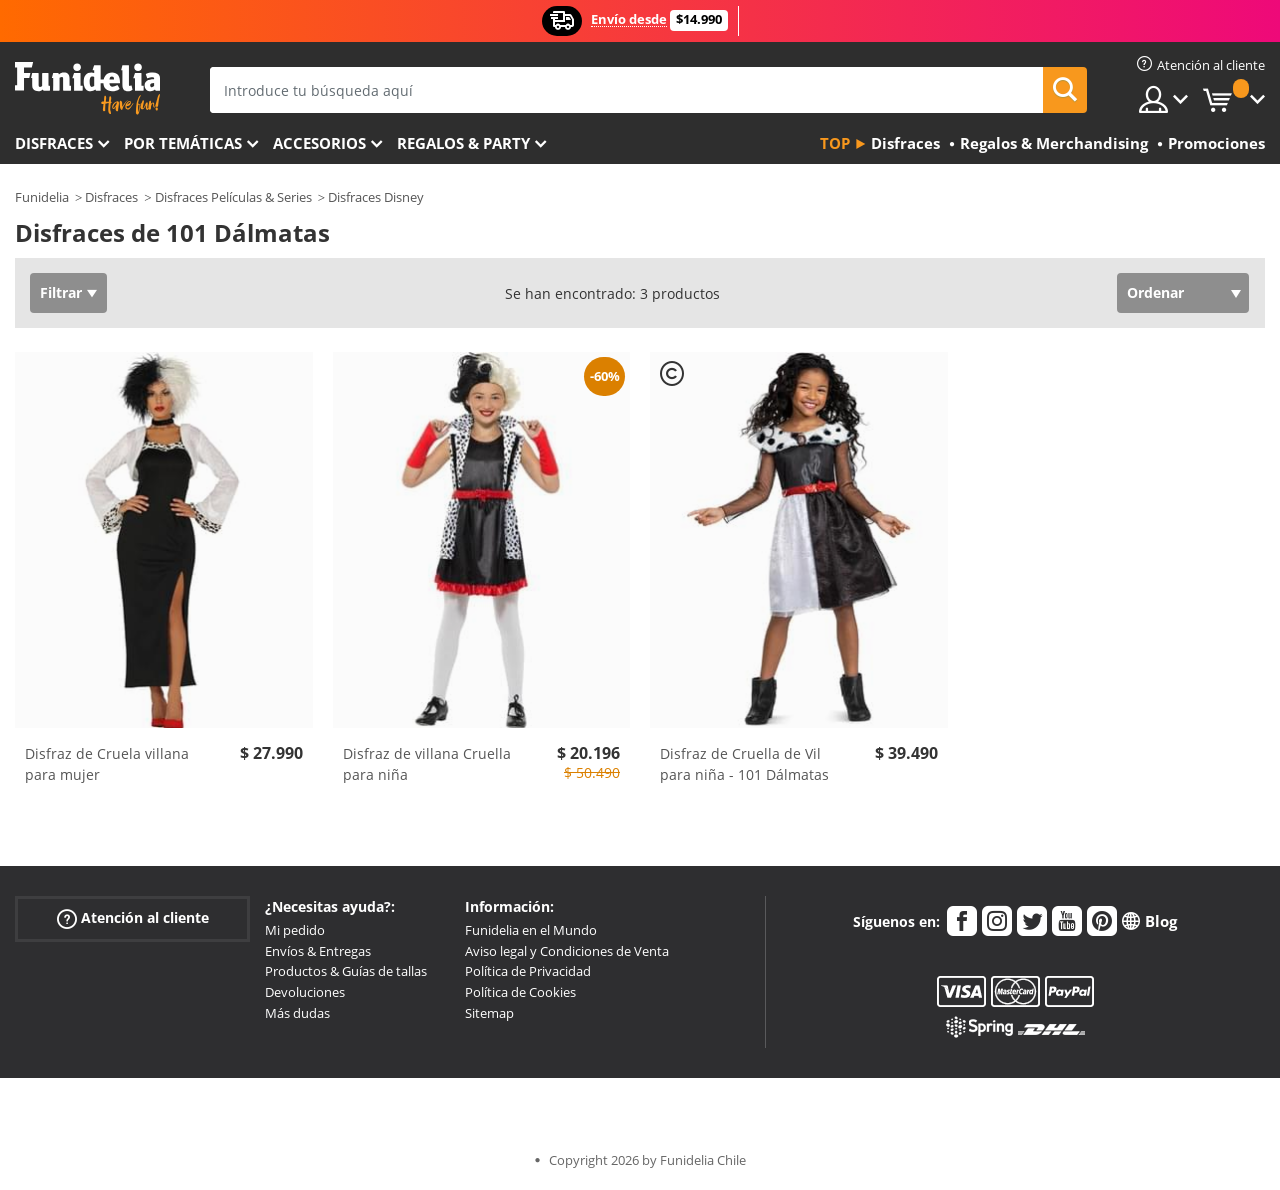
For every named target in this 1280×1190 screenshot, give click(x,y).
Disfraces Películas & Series (233, 197)
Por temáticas (183, 143)
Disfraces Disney (376, 197)
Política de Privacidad (528, 971)
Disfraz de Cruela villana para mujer (107, 764)
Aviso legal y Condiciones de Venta (567, 951)
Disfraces (54, 143)
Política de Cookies (520, 992)
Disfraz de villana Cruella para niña (427, 764)
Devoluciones (305, 992)
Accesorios (319, 143)
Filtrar (61, 292)
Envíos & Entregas (318, 951)
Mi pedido (295, 930)
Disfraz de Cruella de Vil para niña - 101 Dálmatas (744, 764)
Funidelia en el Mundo (531, 930)
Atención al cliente (133, 918)
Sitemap (489, 1013)
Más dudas (297, 1013)
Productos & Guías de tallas (346, 971)
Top (835, 143)
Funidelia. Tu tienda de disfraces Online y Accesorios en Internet (87, 88)
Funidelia (42, 197)
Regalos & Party (463, 143)
